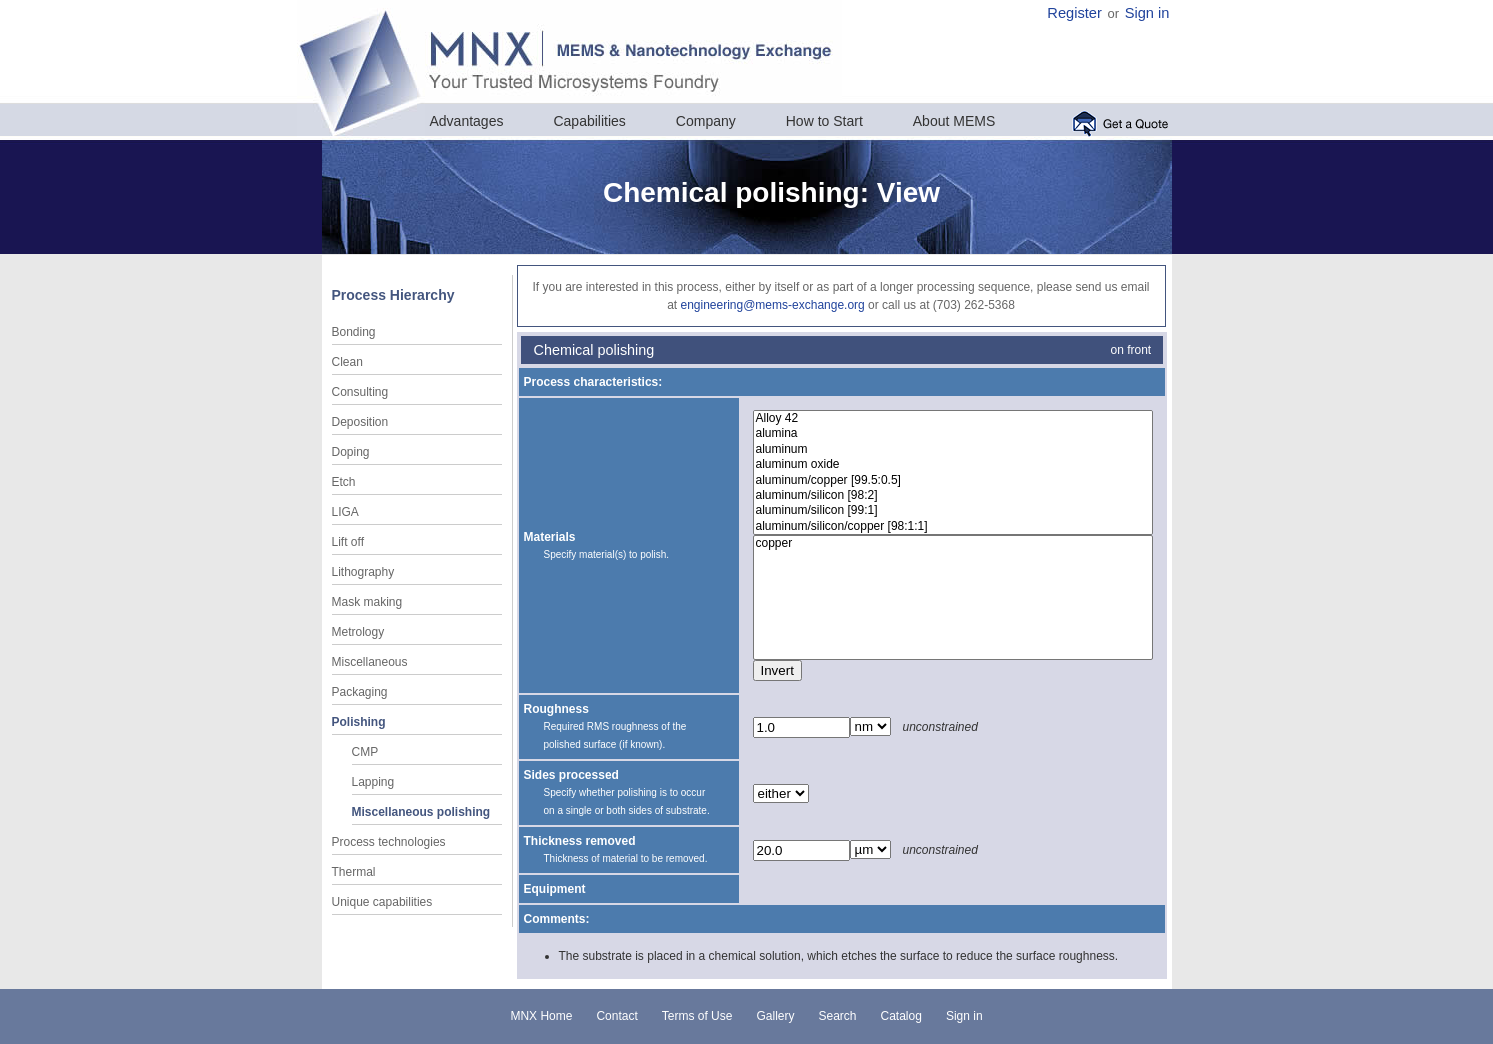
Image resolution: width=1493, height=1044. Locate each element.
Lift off (348, 542)
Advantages (467, 121)
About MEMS (954, 121)
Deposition (360, 422)
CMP (365, 752)
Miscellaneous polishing (421, 812)
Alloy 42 (953, 418)
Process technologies (389, 842)
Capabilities (589, 121)
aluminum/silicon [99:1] (953, 510)
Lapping (373, 782)
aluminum (953, 449)
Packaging (360, 692)
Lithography (363, 572)
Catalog (901, 1016)
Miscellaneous (370, 662)
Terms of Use (697, 1016)
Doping (351, 452)
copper (953, 543)
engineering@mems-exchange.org (772, 305)
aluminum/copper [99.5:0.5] (953, 480)
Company (706, 121)
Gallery (775, 1016)
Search (837, 1016)
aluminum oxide (953, 464)
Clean (347, 362)
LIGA (345, 512)
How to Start (824, 121)
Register (1074, 13)
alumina (953, 433)
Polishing (359, 722)
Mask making (367, 602)
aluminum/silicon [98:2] (953, 495)
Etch (344, 482)
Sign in (1147, 13)
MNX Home (541, 1016)
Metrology (358, 632)
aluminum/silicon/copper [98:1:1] (953, 526)
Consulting (360, 392)
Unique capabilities (382, 902)
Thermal (354, 872)
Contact (616, 1016)
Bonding (354, 332)
